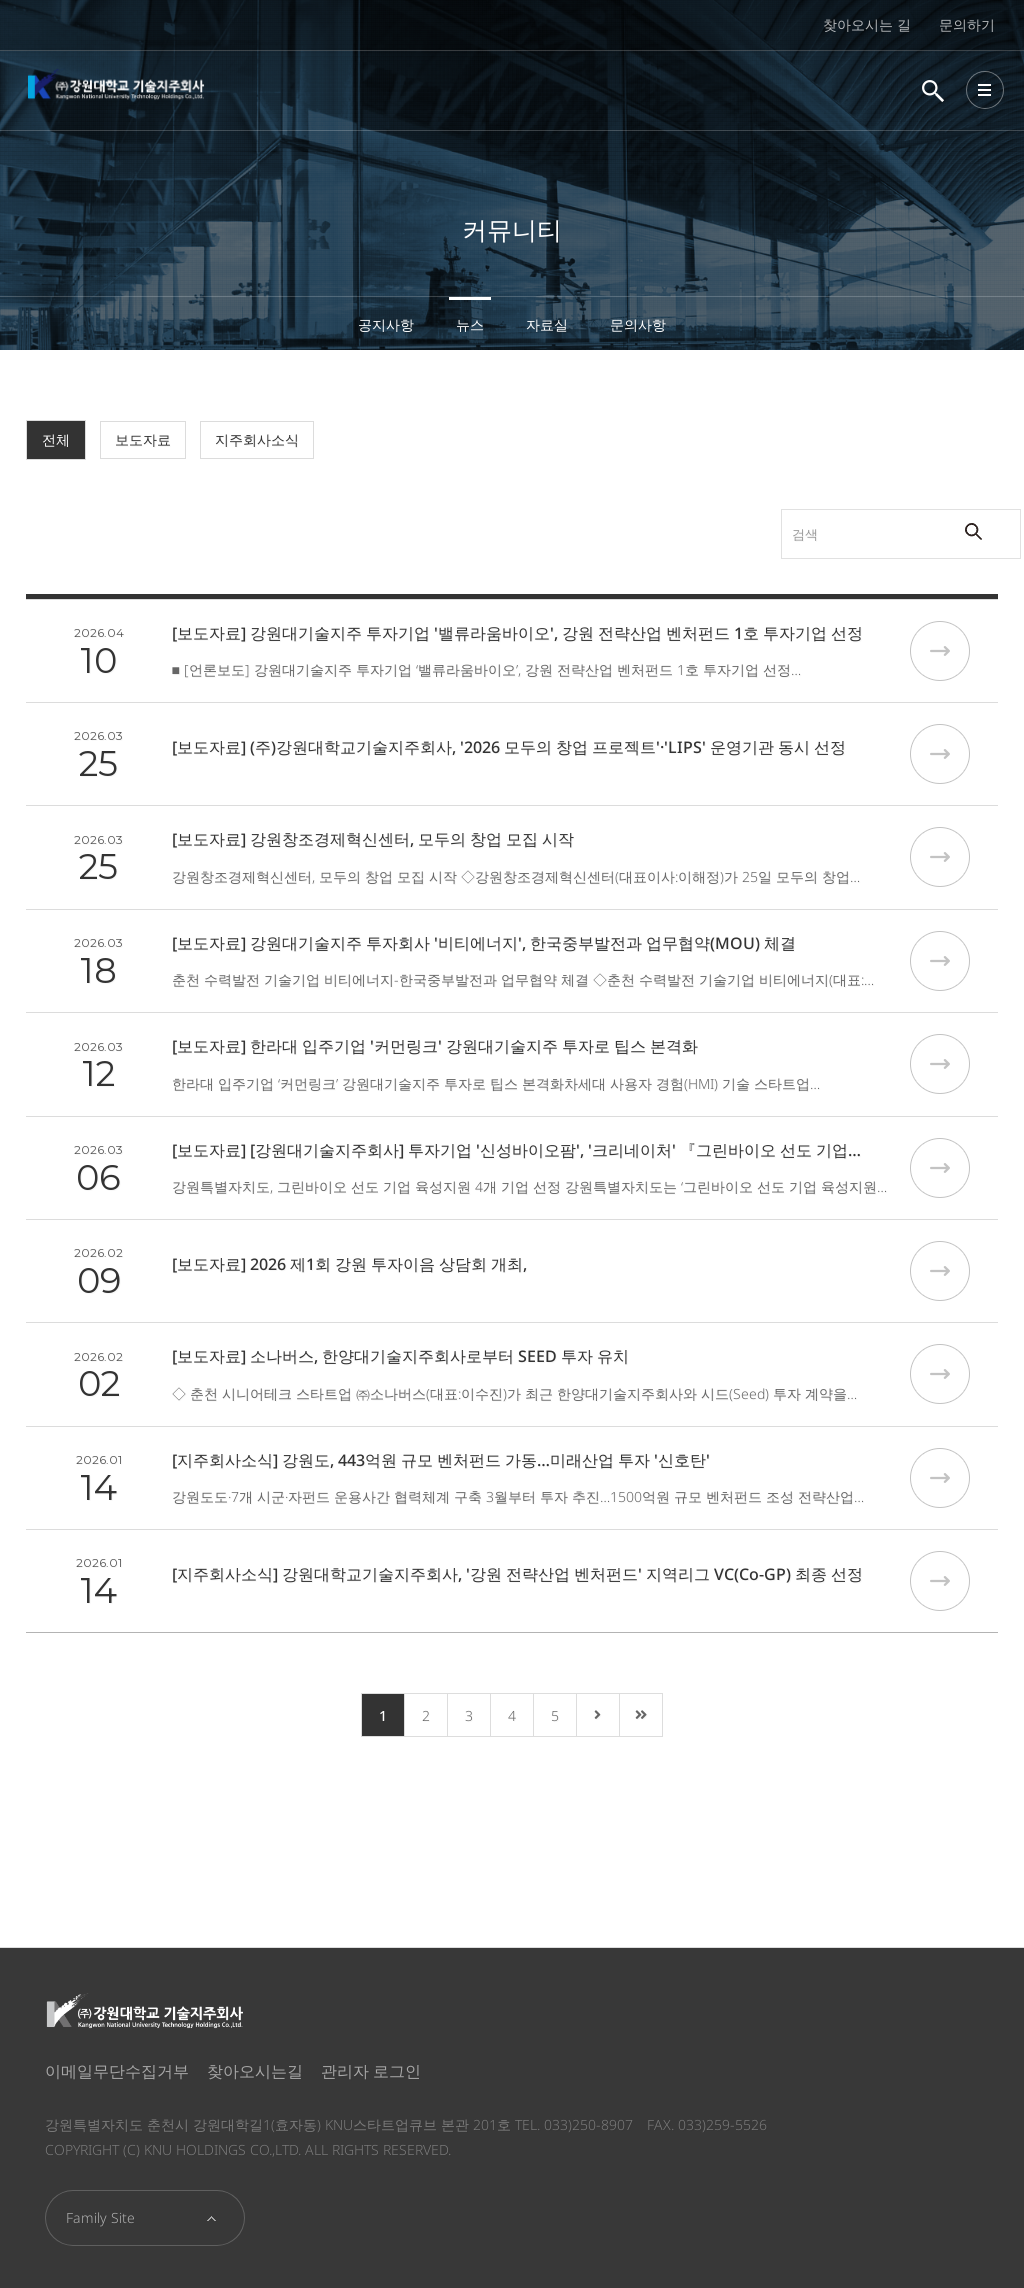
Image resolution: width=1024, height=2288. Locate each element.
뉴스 (470, 324)
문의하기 (967, 24)
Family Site (100, 2217)
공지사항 (386, 324)
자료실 (547, 324)
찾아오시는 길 (867, 24)
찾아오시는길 (255, 2071)
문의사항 (638, 324)
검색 (698, 509)
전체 (56, 439)
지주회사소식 (257, 439)
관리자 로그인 (371, 2071)
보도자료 (143, 439)
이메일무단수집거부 (117, 2071)
